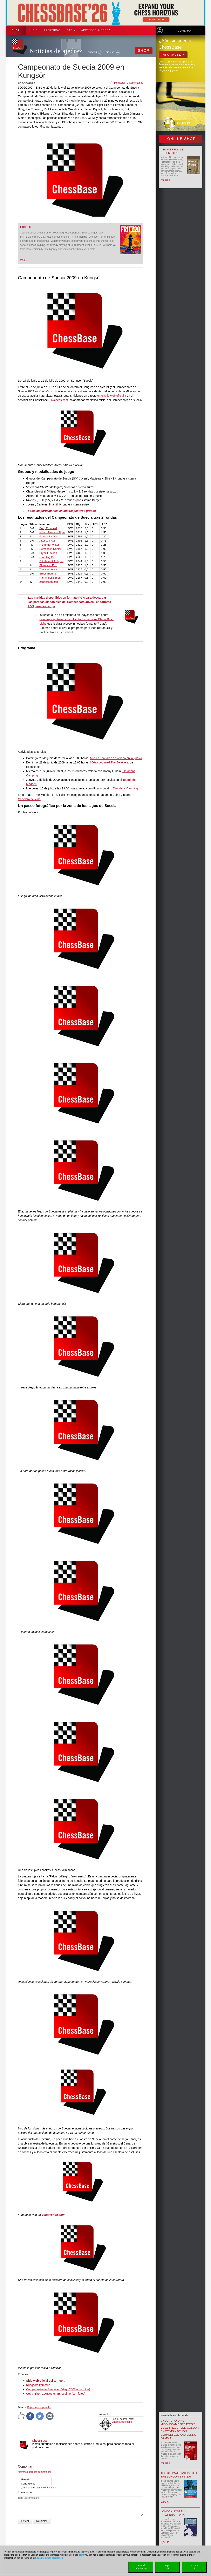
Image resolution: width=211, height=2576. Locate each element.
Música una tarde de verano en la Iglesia (116, 758)
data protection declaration (49, 2557)
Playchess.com (58, 400)
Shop (16, 30)
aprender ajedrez (95, 30)
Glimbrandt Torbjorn (51, 561)
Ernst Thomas (47, 573)
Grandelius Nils (48, 536)
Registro (51, 2487)
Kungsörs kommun (38, 2385)
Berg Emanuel (48, 528)
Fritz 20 (25, 227)
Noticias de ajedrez (55, 51)
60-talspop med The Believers (109, 762)
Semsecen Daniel (50, 548)
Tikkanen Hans (48, 569)
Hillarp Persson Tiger (52, 532)
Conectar (184, 30)
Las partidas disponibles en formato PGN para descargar (67, 597)
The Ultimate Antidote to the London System (180, 2475)
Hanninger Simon (50, 577)
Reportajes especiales (39, 2407)
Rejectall (167, 2567)
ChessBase (40, 2440)
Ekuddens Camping (125, 788)
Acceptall (194, 2567)
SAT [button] (71, 30)
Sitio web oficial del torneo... (45, 2380)
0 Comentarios (135, 82)
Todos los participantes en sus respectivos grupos (61, 510)
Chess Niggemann (122, 2421)
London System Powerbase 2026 (173, 2513)
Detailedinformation (141, 2567)
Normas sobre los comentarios (35, 2471)
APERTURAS (52, 30)
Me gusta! (119, 82)
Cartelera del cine (29, 799)
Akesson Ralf (47, 540)
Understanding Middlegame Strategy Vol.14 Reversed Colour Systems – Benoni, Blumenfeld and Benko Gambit (180, 2429)
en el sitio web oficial (110, 395)
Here (81, 2554)
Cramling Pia (47, 557)
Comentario (25, 2492)
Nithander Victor (49, 544)
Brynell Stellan (48, 553)
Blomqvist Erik (48, 565)
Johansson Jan (48, 581)
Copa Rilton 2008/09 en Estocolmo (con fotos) (55, 2393)
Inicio (33, 30)
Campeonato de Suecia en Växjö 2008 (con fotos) (58, 2389)
